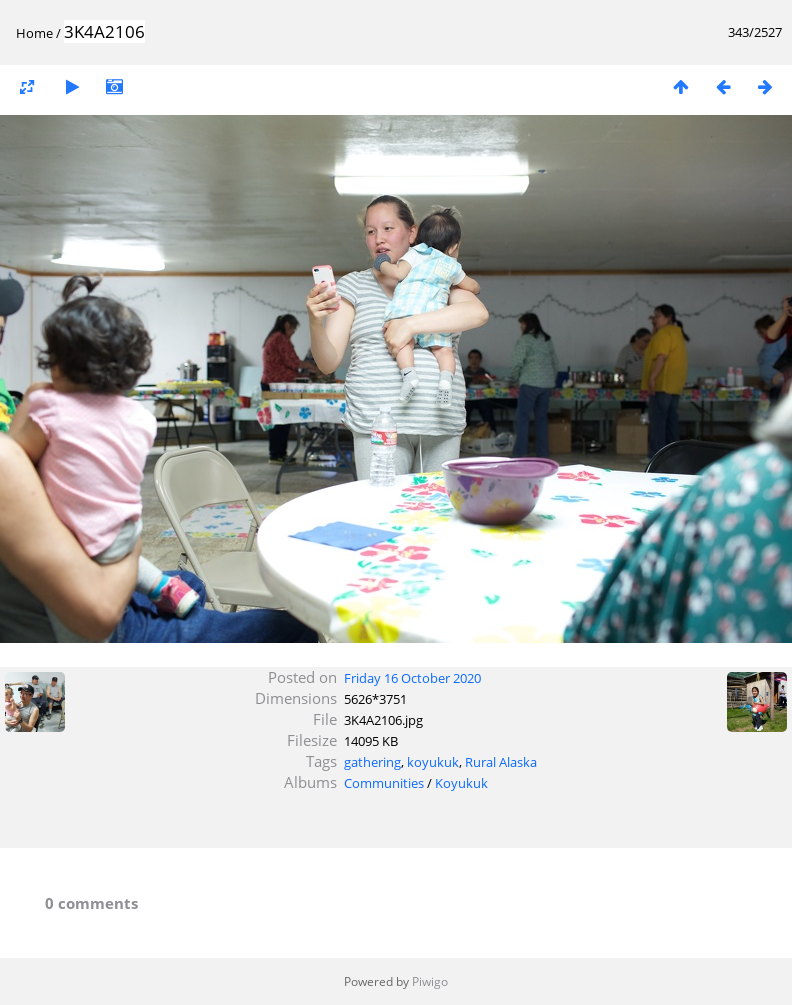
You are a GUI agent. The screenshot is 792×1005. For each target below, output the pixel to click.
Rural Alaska (501, 762)
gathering (372, 762)
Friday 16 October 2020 (412, 678)
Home (34, 33)
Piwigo (430, 981)
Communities (384, 783)
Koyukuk (461, 783)
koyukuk (433, 762)
